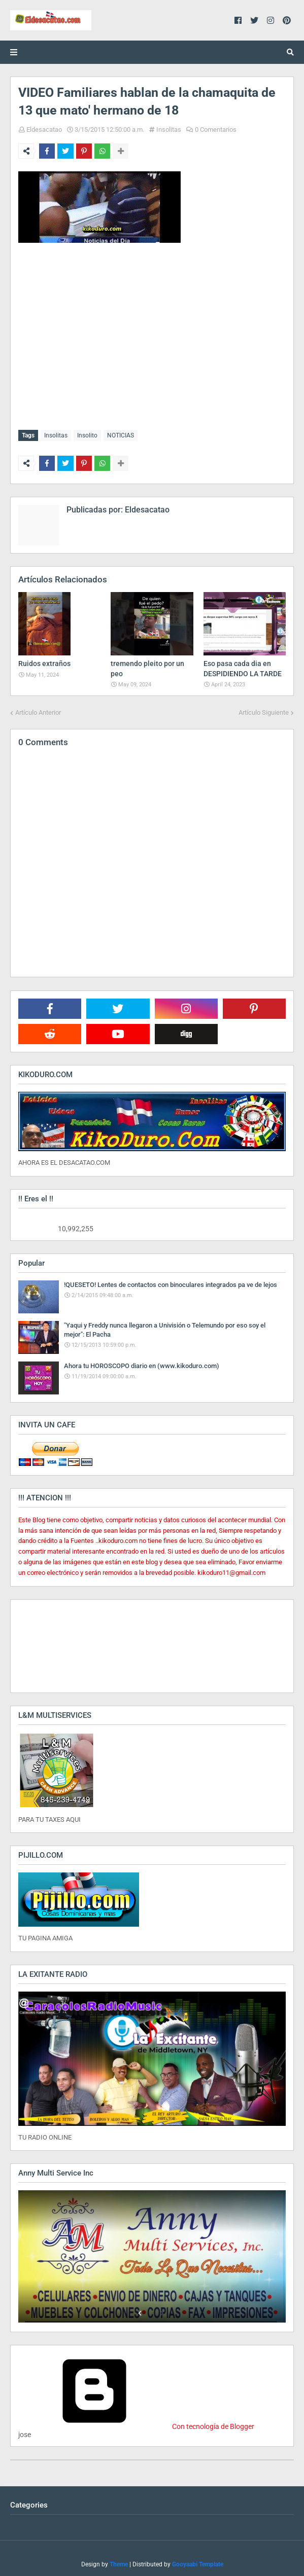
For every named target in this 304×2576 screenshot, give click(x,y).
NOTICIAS (120, 435)
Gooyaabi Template (197, 2562)
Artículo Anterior (38, 710)
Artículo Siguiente (264, 710)
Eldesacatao (44, 129)
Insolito (87, 435)
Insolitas (168, 129)
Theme (119, 2562)
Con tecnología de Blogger (136, 2424)
